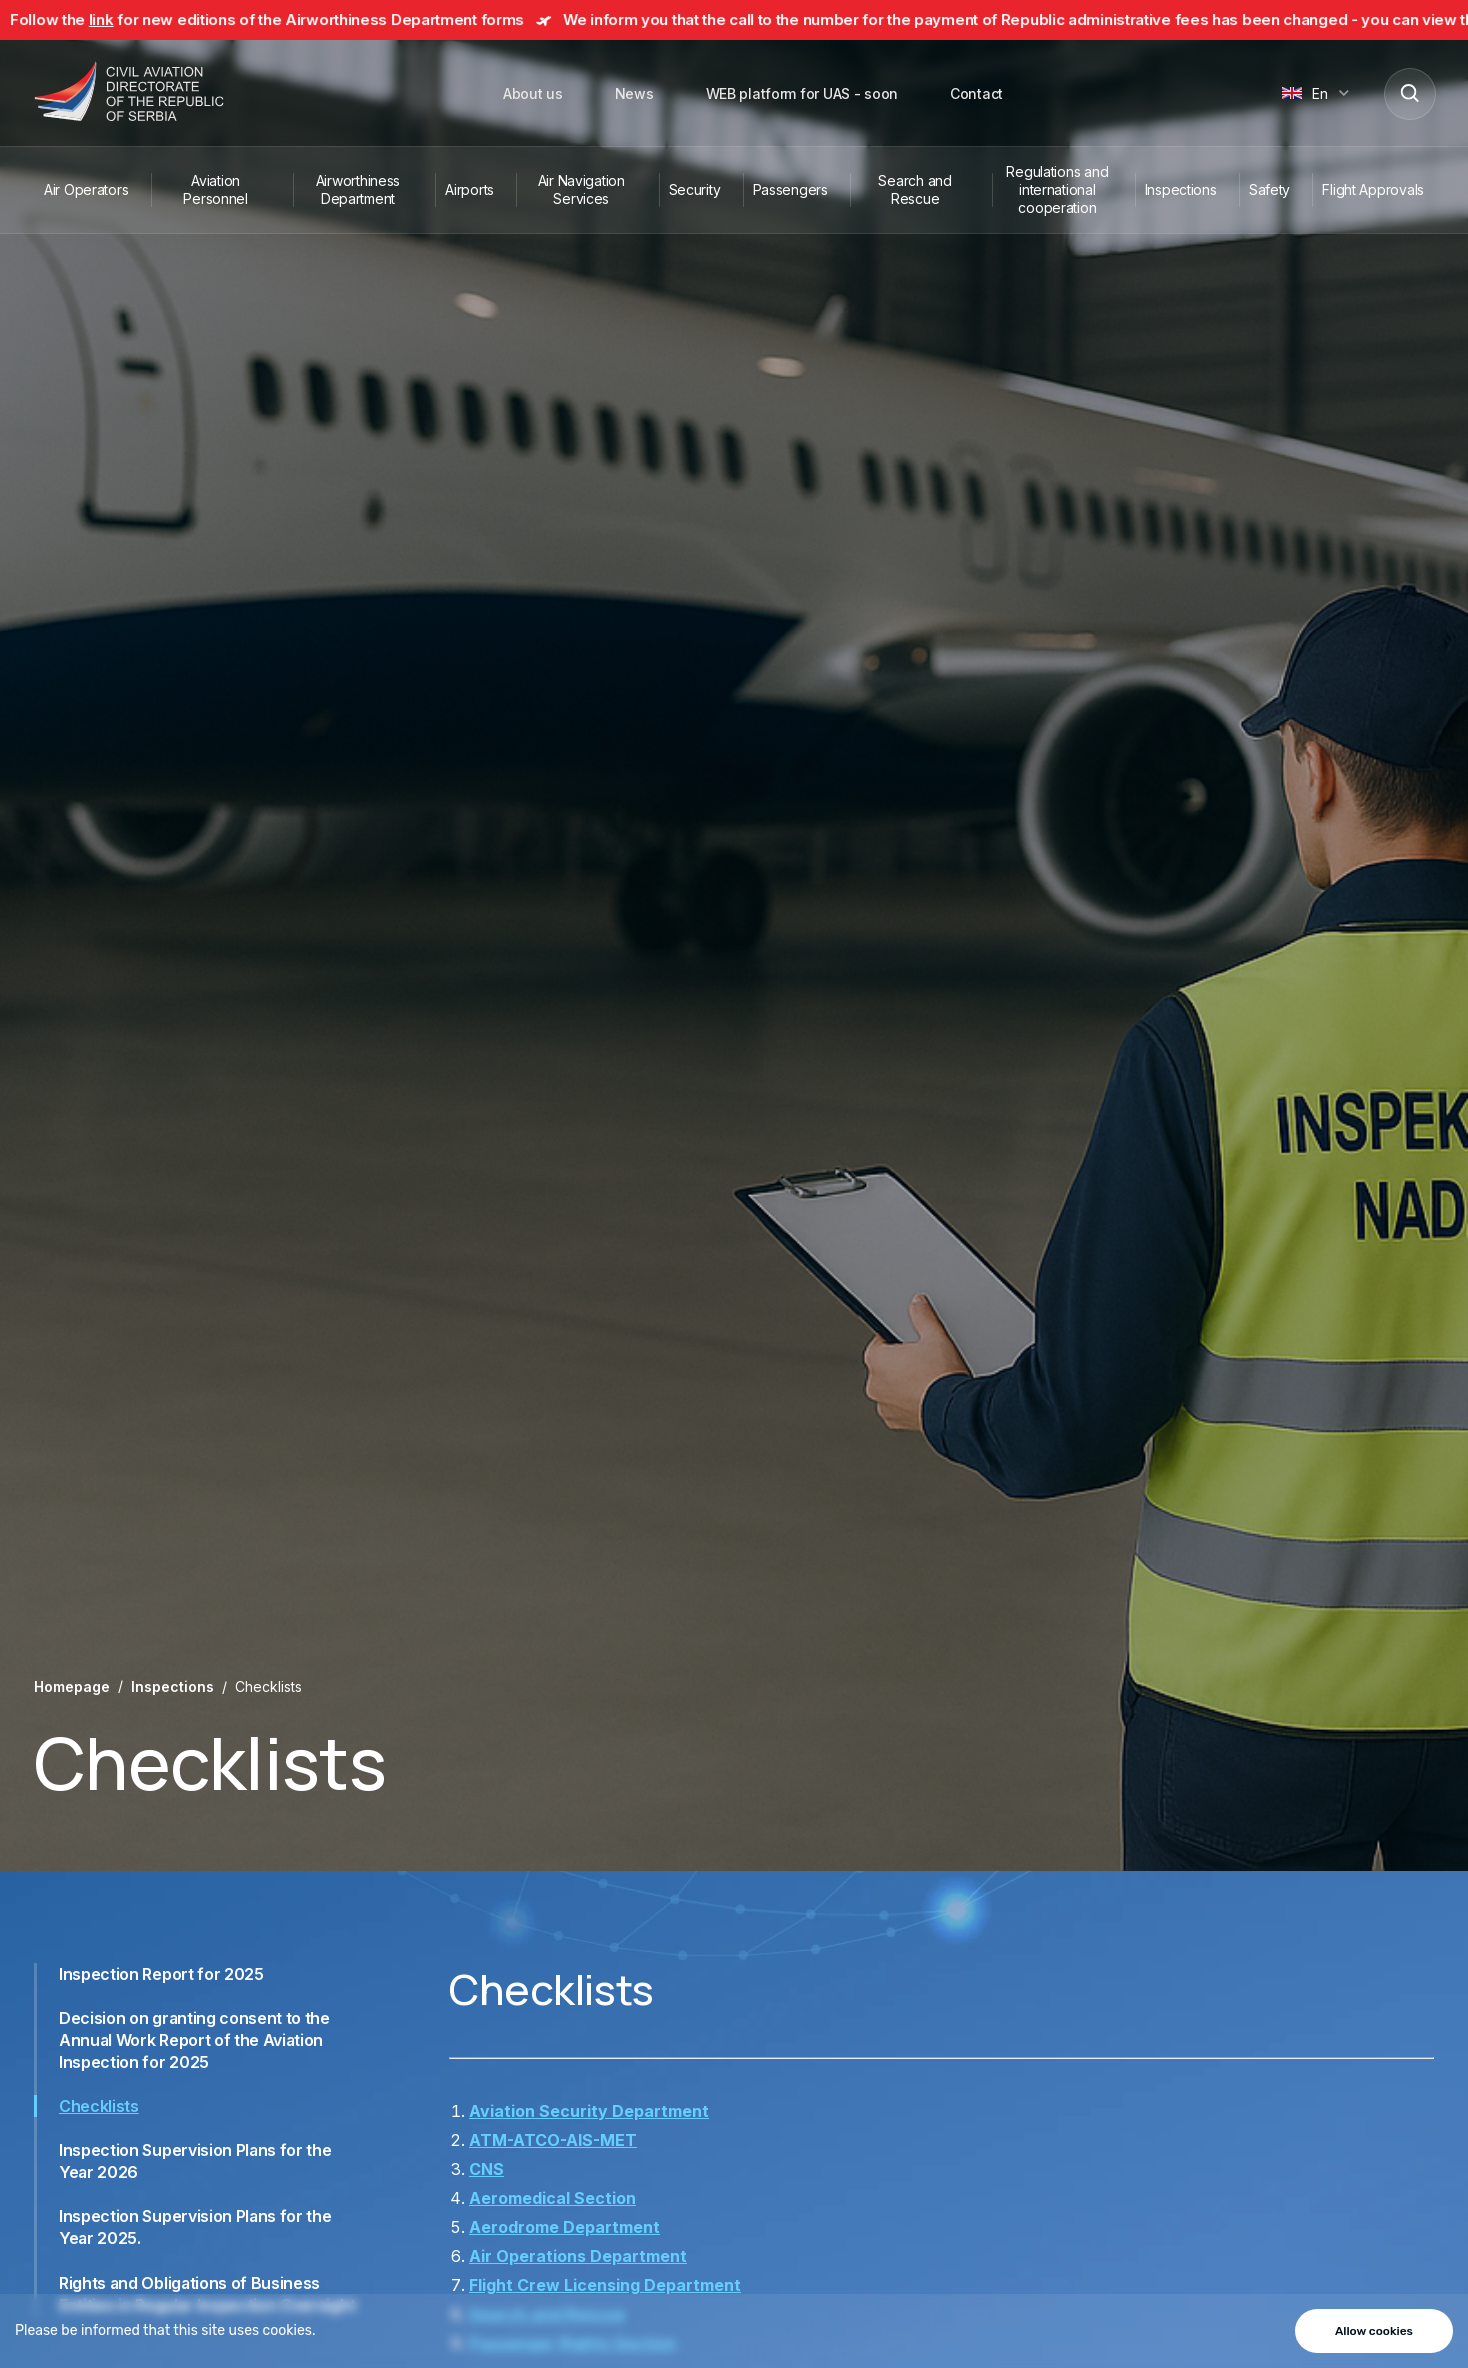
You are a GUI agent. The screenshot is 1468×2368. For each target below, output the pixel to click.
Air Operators (86, 189)
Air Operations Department (578, 2256)
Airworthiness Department (358, 189)
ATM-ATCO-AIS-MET (553, 2140)
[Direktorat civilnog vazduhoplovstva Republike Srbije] (129, 93)
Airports (469, 189)
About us (533, 93)
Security (695, 189)
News (634, 93)
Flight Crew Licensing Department (605, 2285)
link (122, 19)
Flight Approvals (1373, 189)
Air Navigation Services (581, 189)
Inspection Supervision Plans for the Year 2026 (195, 2161)
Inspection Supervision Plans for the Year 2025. (195, 2227)
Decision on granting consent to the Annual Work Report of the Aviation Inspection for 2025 (194, 2040)
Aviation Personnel (215, 189)
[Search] (1409, 93)
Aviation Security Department (589, 2111)
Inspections (1181, 189)
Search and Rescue (914, 189)
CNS (486, 2169)
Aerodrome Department (564, 2227)
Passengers (790, 189)
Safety (1269, 189)
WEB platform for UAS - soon (802, 93)
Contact (976, 93)
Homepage (72, 1686)
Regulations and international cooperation (1057, 189)
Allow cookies (1374, 2331)
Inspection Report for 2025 (161, 1974)
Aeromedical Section (552, 2198)
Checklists (99, 2106)
